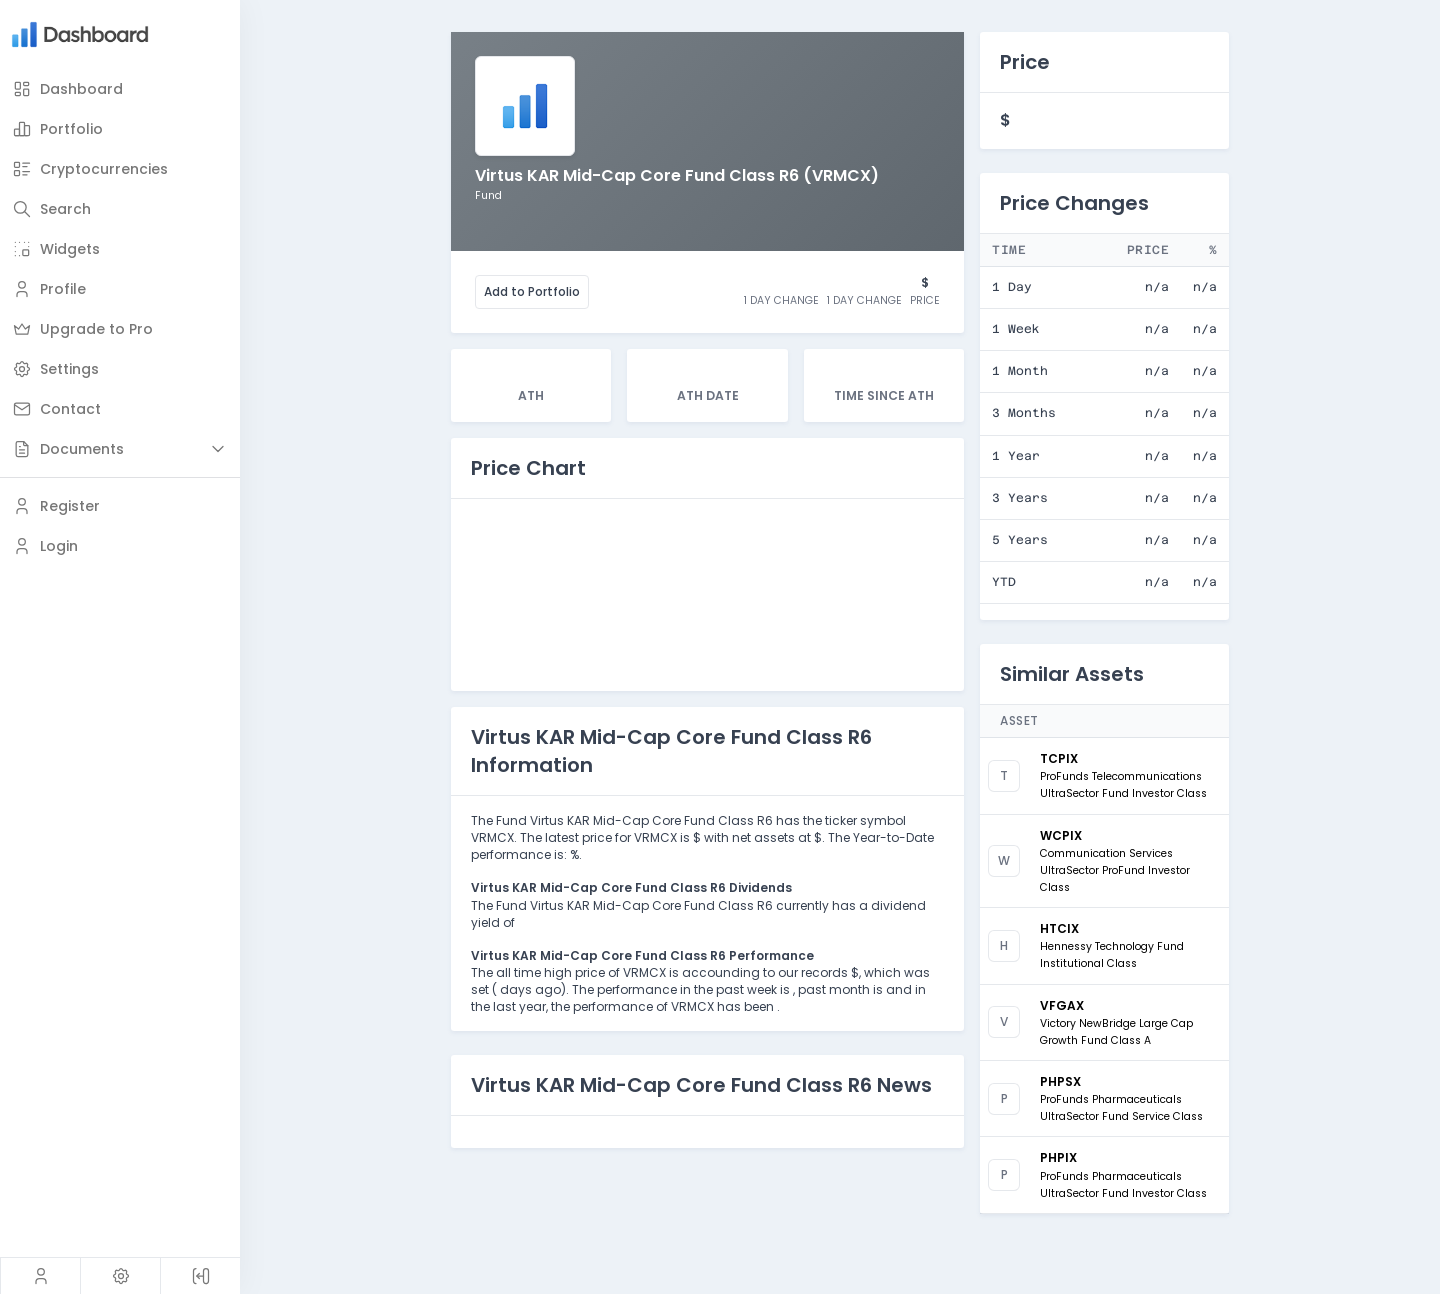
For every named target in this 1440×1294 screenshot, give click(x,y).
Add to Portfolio (532, 291)
